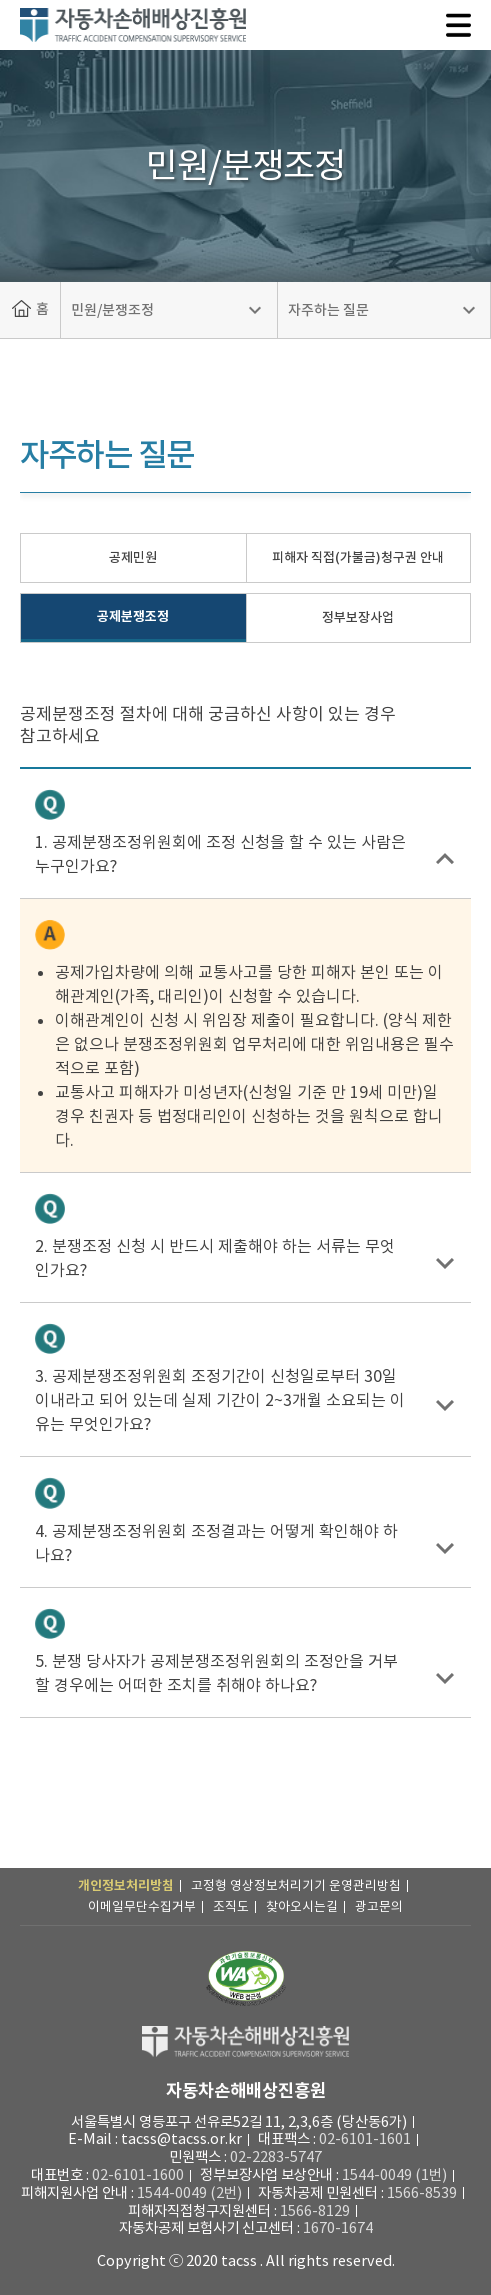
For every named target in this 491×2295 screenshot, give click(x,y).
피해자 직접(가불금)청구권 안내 (358, 557)
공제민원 (133, 557)
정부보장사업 (358, 617)
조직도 (231, 1906)
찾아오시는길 (302, 1906)
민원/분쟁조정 (112, 310)
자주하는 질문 (328, 310)
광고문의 (379, 1906)
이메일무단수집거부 (142, 1906)
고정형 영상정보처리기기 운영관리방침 (296, 1885)
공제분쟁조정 (133, 616)
